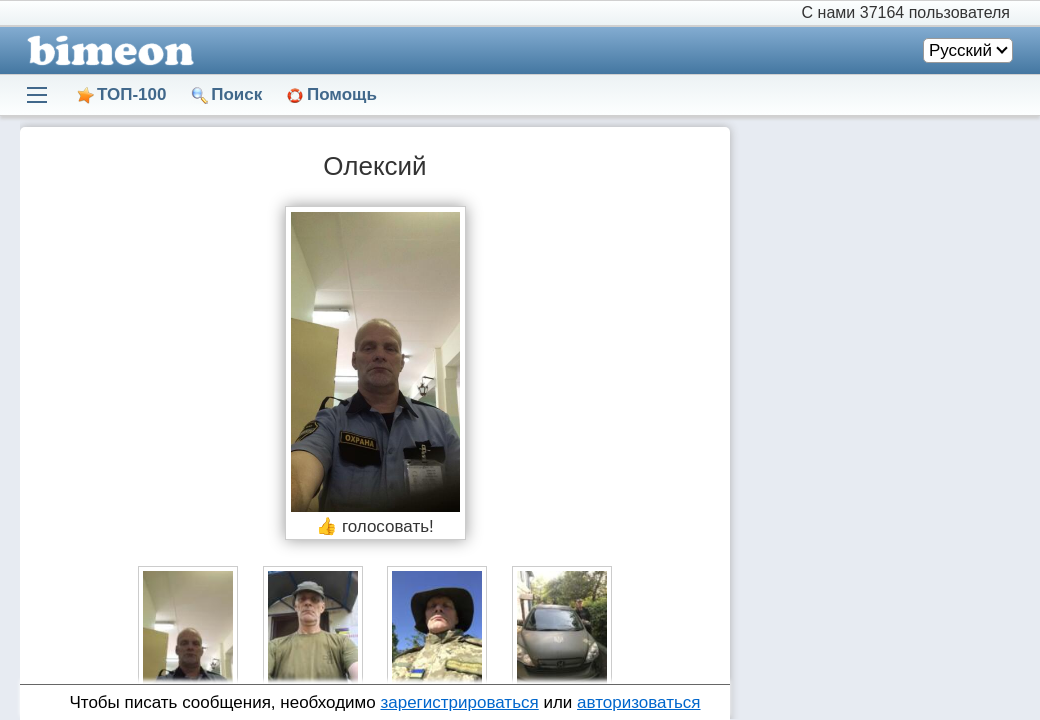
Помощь (342, 94)
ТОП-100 (131, 94)
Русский (960, 50)
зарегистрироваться (459, 702)
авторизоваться (638, 702)
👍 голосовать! (375, 526)
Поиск (236, 94)
